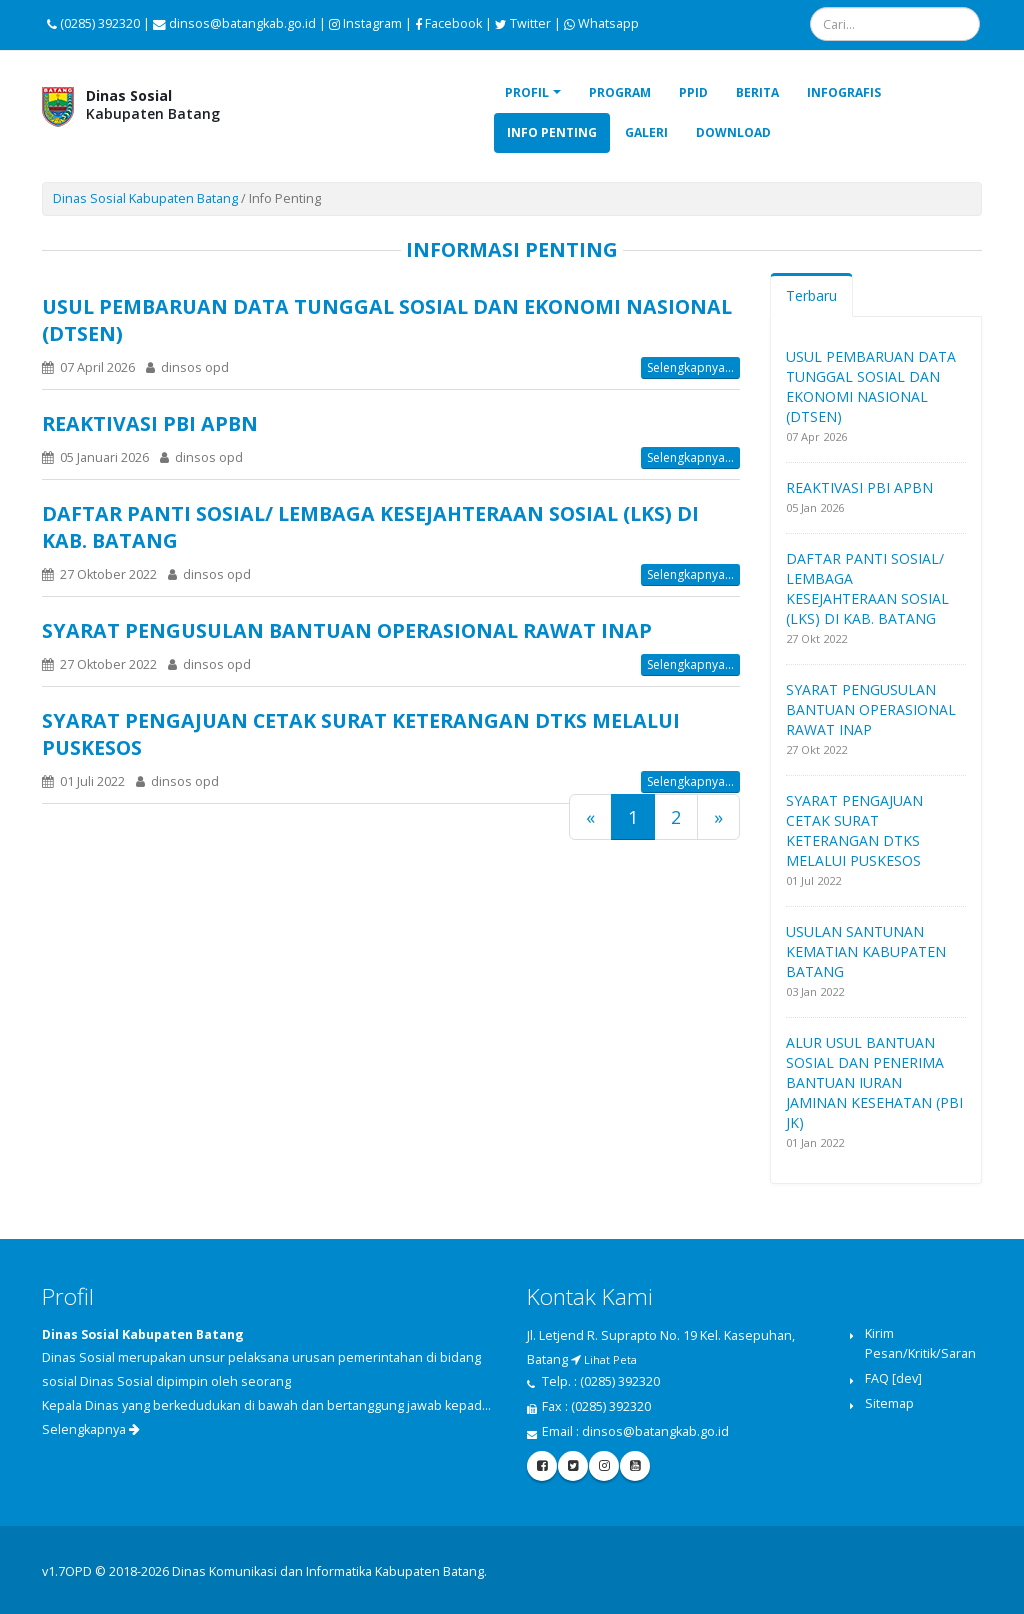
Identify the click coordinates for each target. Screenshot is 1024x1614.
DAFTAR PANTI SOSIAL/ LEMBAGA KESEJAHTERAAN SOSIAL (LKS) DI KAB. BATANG (867, 588)
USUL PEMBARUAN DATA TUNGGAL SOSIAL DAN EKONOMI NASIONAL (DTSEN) (871, 386)
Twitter (523, 23)
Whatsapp (601, 23)
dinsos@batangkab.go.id (655, 1431)
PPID (693, 92)
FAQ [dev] (893, 1378)
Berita (757, 92)
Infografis (844, 92)
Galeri (646, 132)
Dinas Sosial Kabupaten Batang (145, 198)
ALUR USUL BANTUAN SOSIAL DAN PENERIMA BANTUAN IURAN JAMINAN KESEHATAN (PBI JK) (874, 1082)
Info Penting (552, 132)
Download (733, 132)
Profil (527, 92)
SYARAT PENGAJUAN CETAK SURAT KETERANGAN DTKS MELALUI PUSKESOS (854, 830)
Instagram (365, 23)
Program (620, 92)
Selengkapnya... (690, 367)
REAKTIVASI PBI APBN (150, 423)
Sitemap (889, 1403)
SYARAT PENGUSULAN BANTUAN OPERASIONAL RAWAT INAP (347, 630)
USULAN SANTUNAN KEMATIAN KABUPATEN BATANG (866, 951)
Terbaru (811, 295)
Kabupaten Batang (153, 104)
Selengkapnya (91, 1429)
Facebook (448, 23)
